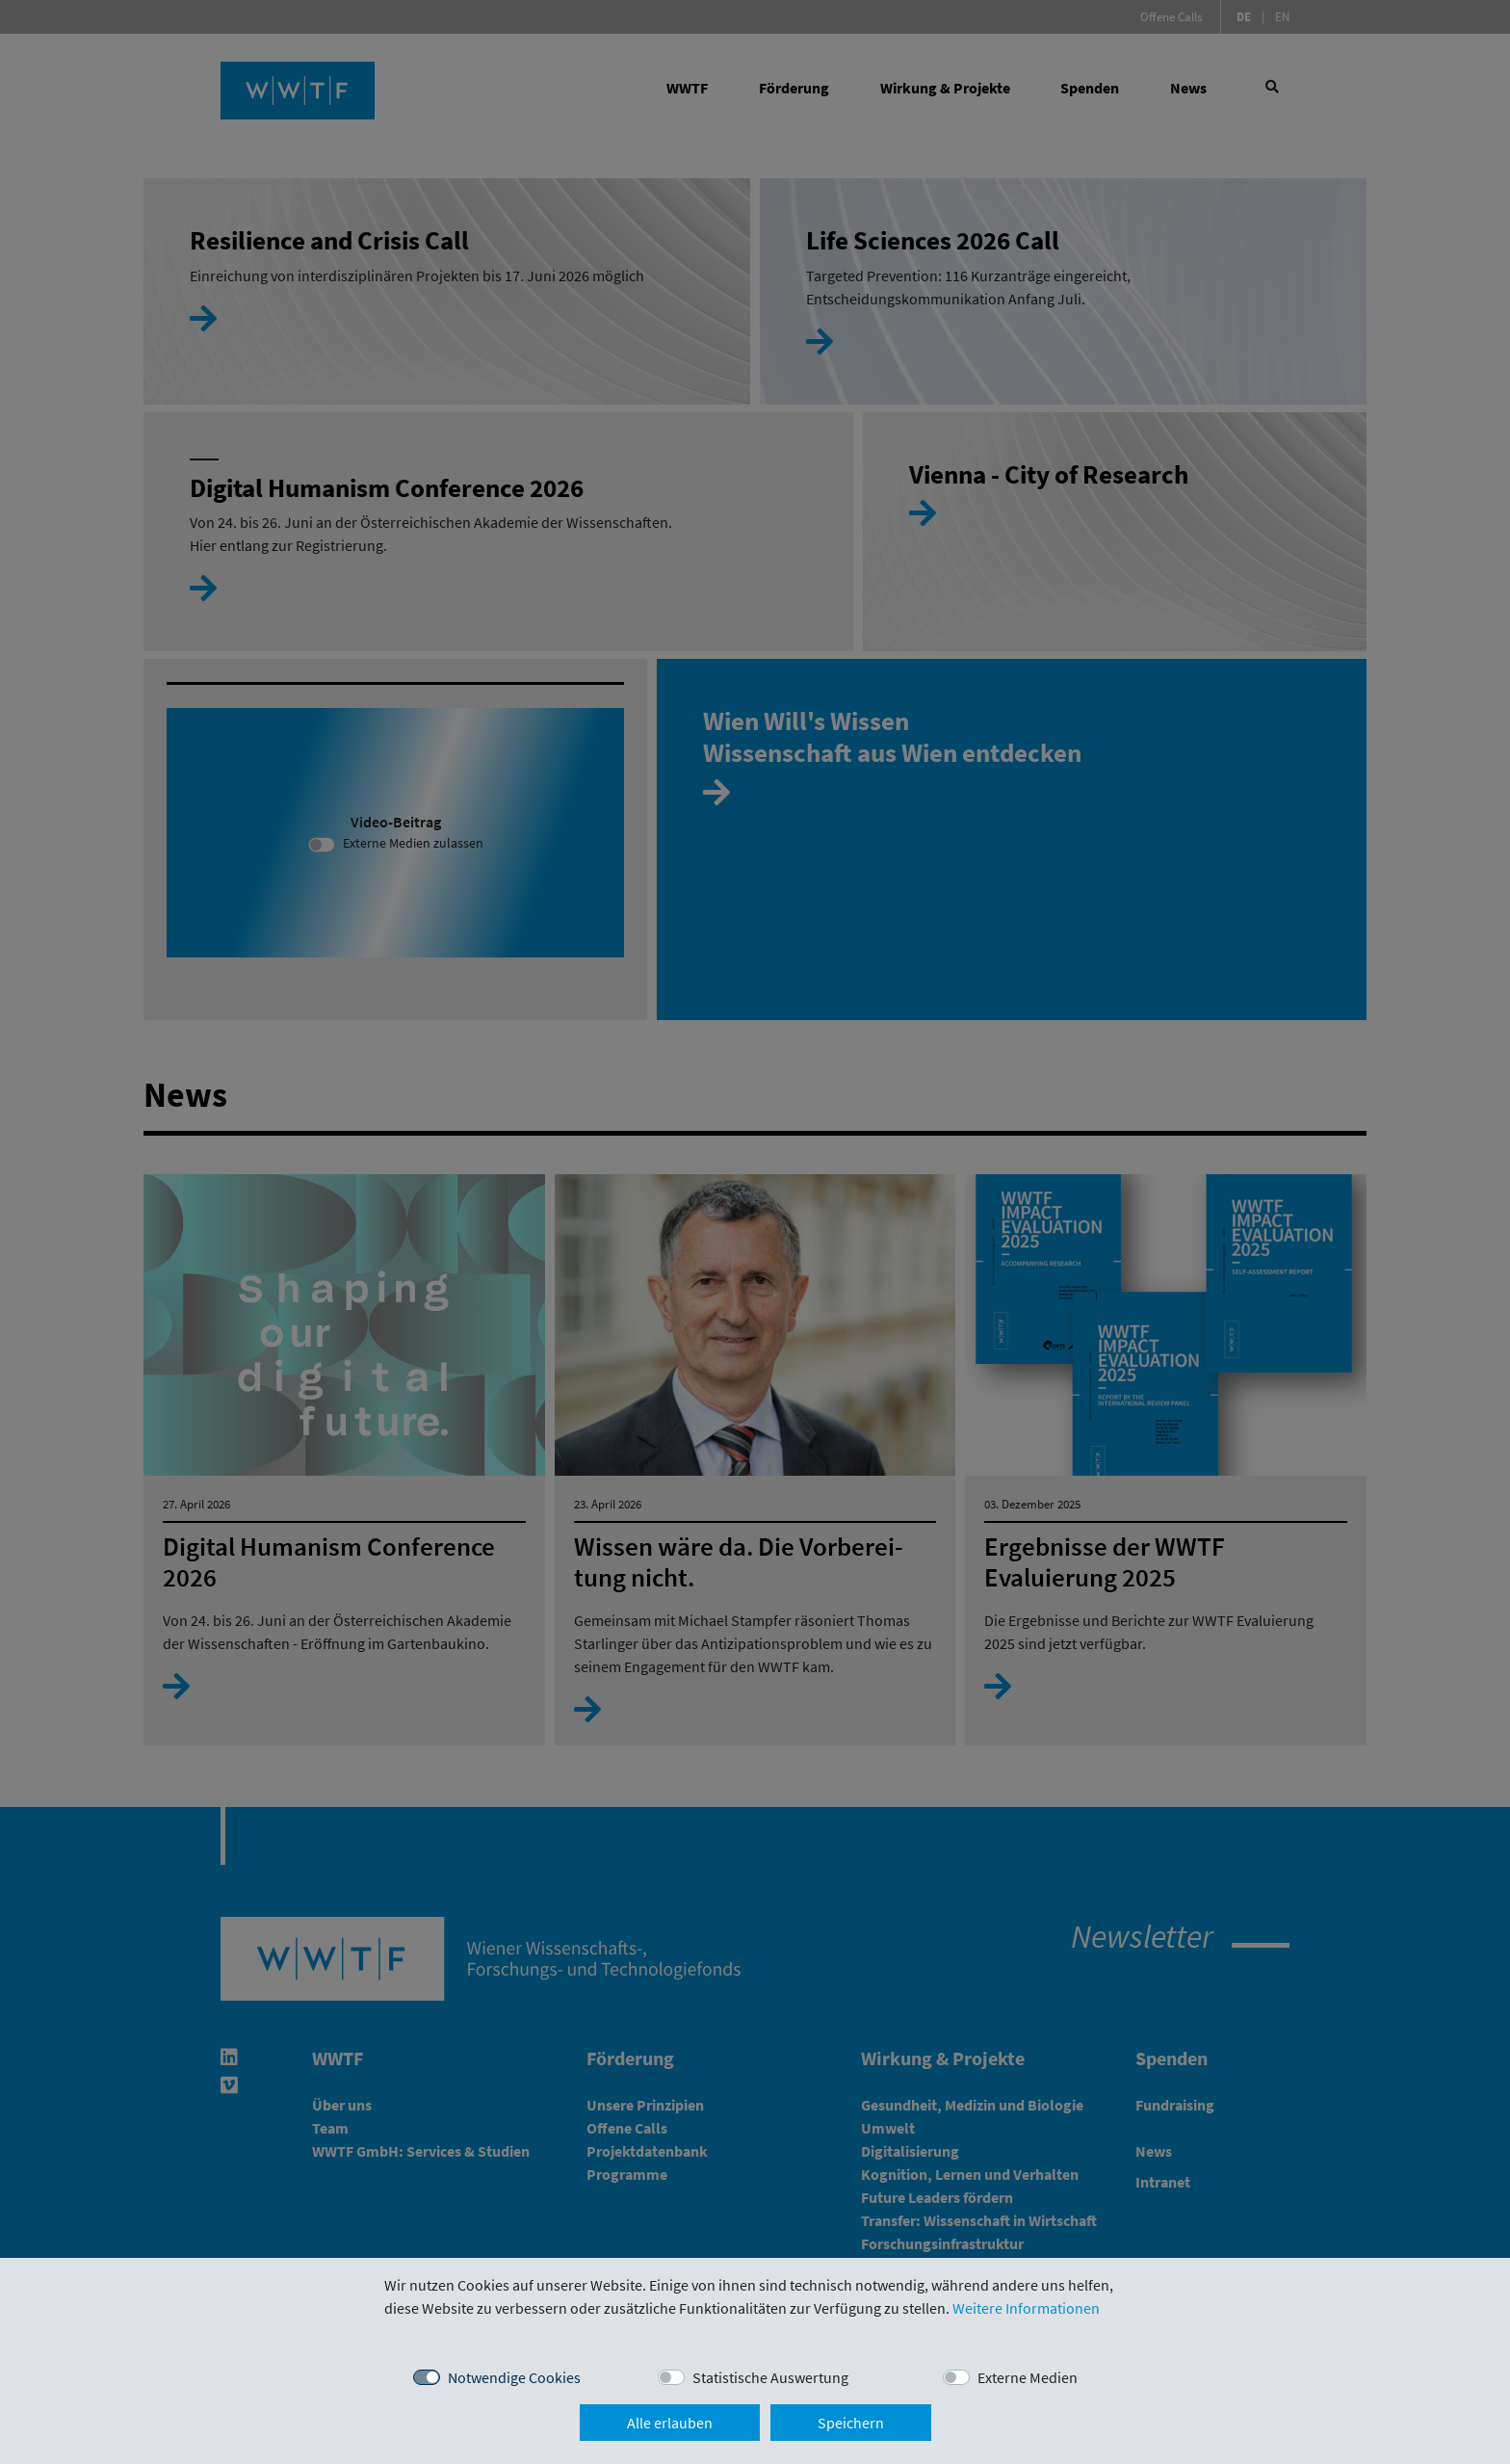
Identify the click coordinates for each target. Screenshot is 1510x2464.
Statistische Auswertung (770, 2377)
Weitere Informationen (1026, 2308)
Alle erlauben (670, 2422)
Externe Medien (1027, 2377)
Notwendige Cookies (514, 2377)
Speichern (851, 2422)
